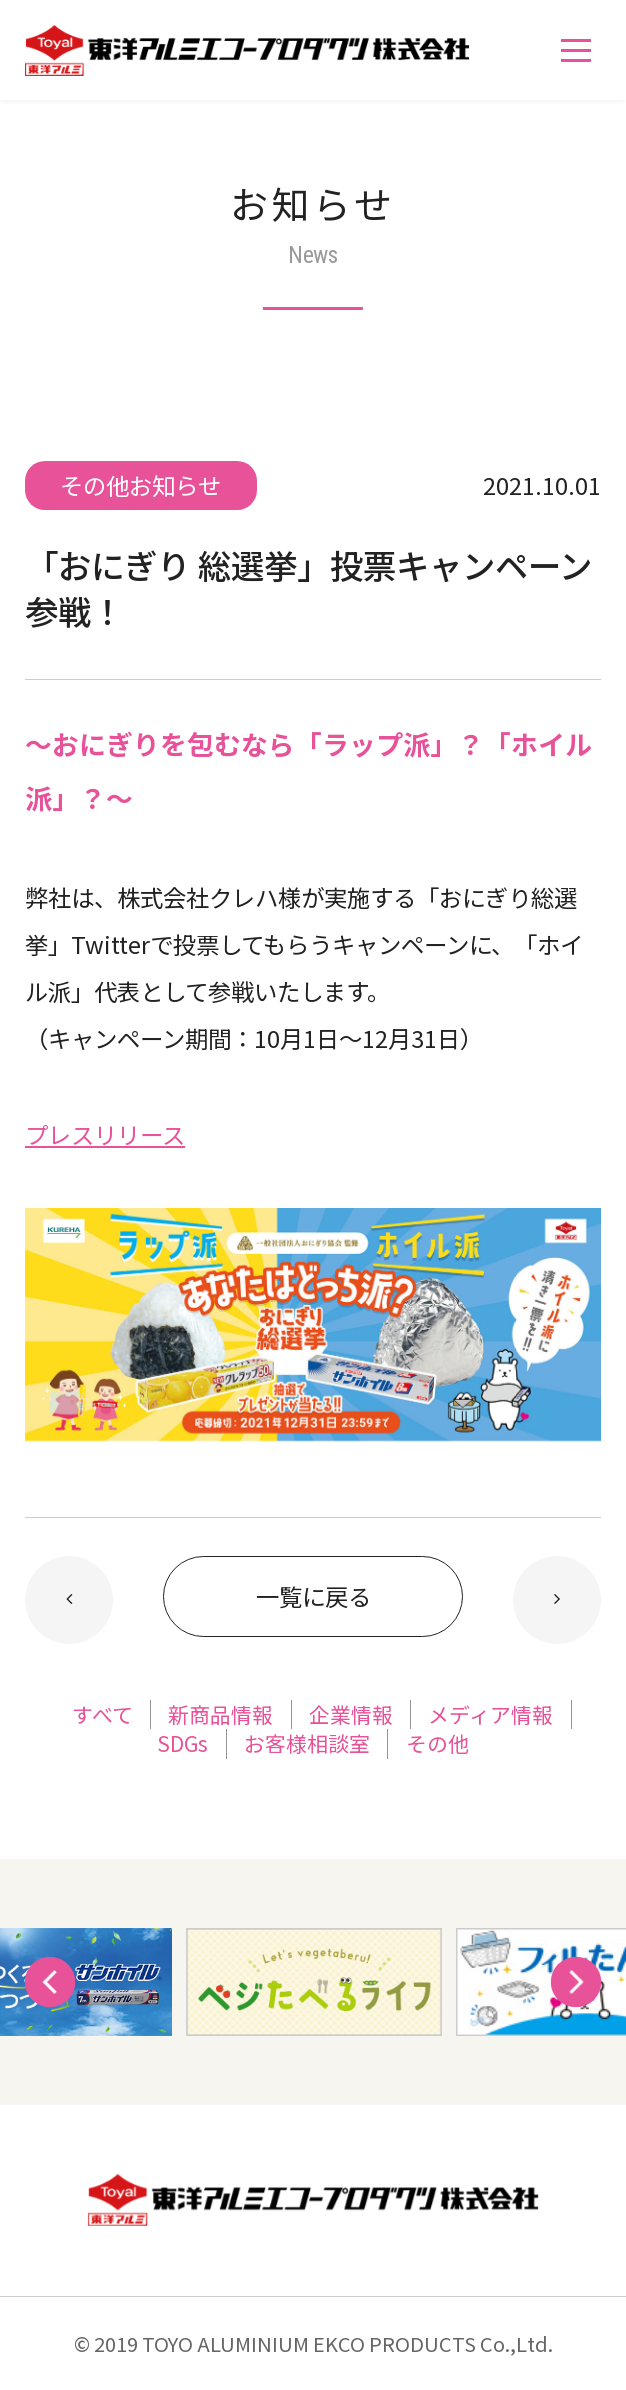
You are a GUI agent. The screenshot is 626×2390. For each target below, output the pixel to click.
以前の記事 (557, 1600)
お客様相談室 (307, 1743)
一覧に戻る (313, 1596)
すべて (102, 1714)
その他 (437, 1743)
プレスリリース (105, 1134)
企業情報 (351, 1714)
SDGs (182, 1743)
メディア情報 (490, 1714)
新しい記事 (69, 1600)
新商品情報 (220, 1714)
